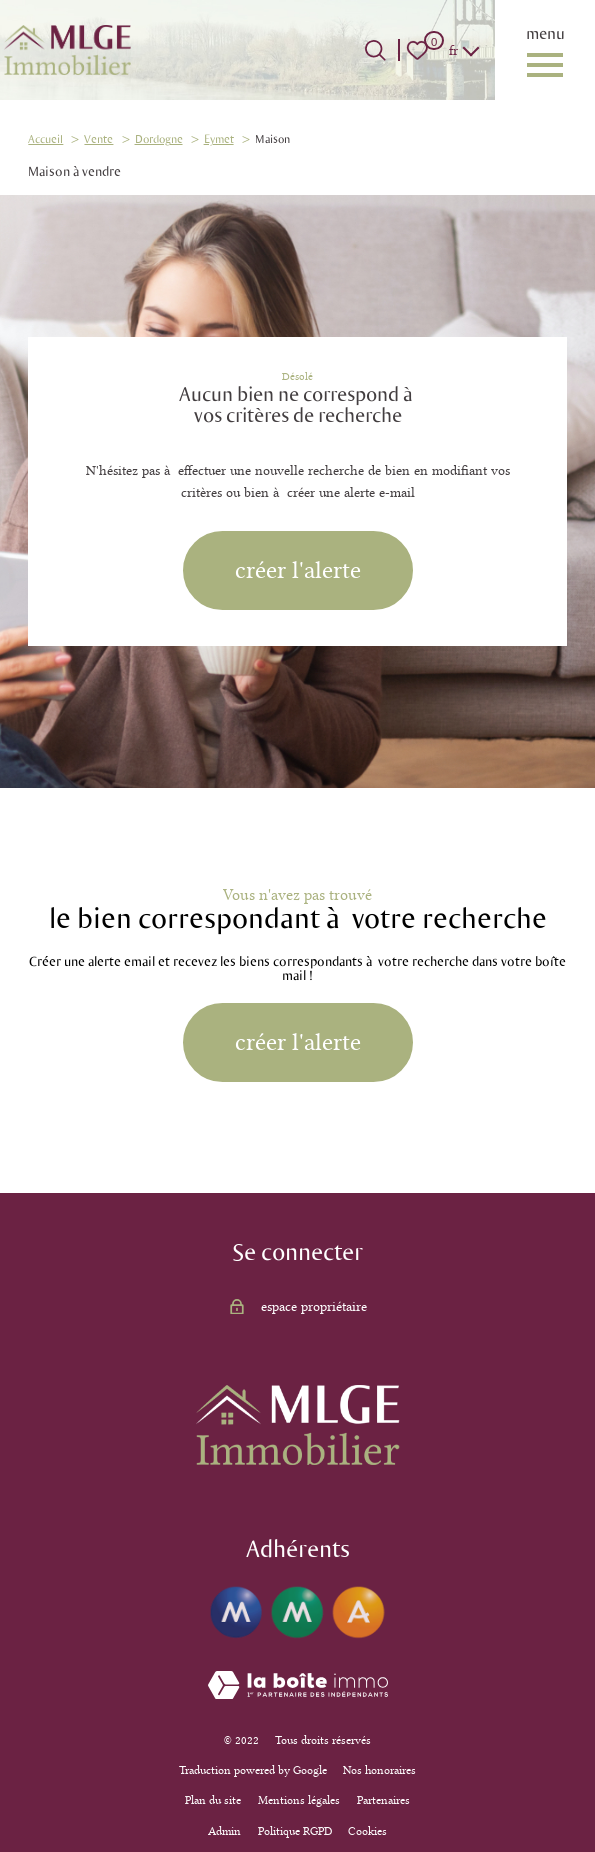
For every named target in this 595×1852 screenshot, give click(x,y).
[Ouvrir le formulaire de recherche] (375, 50)
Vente (98, 138)
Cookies (367, 1831)
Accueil (45, 138)
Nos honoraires (379, 1770)
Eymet (219, 138)
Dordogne (159, 138)
